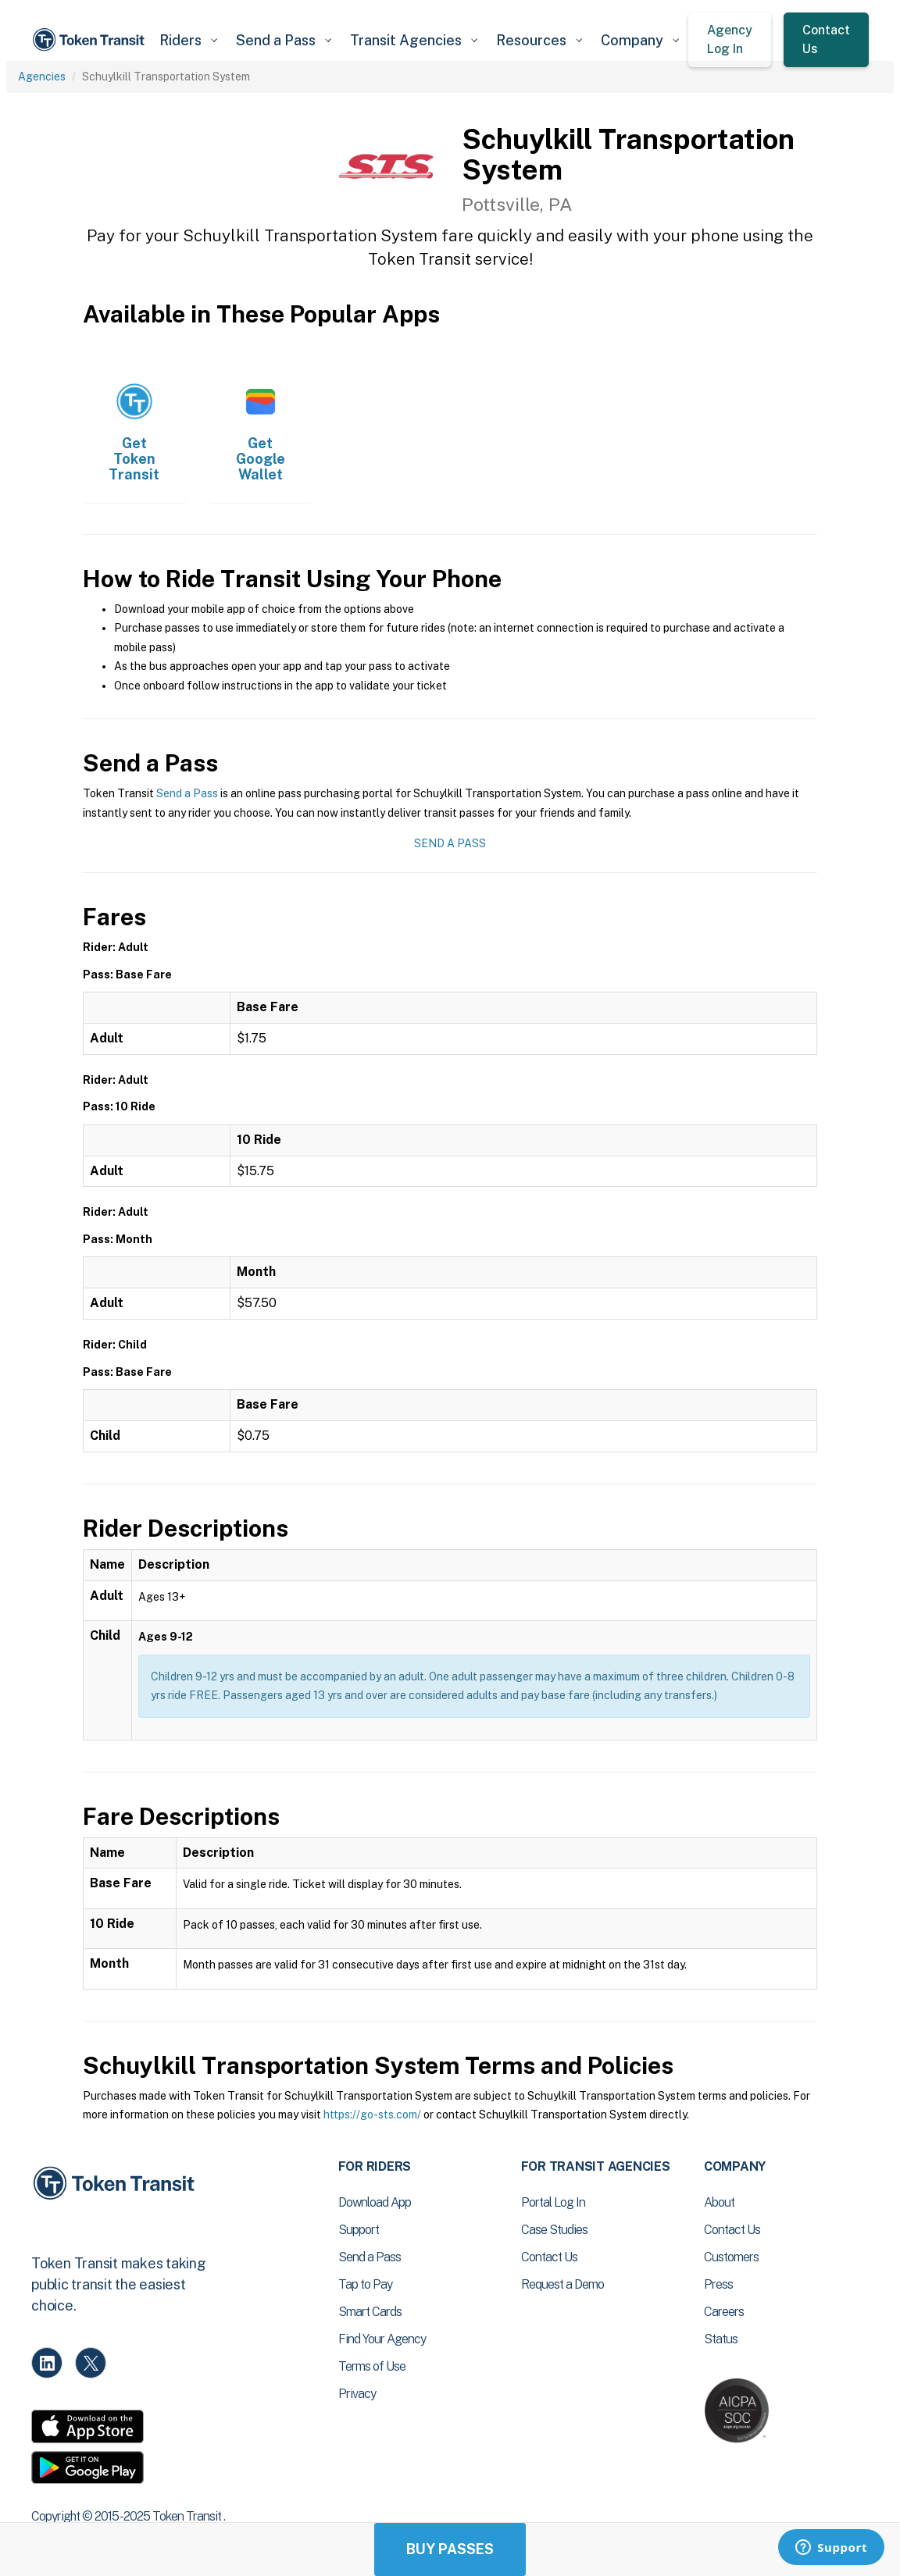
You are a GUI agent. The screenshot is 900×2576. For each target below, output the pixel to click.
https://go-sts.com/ (372, 2114)
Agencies (42, 76)
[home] (90, 39)
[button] (188, 40)
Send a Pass (187, 793)
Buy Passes (450, 2549)
